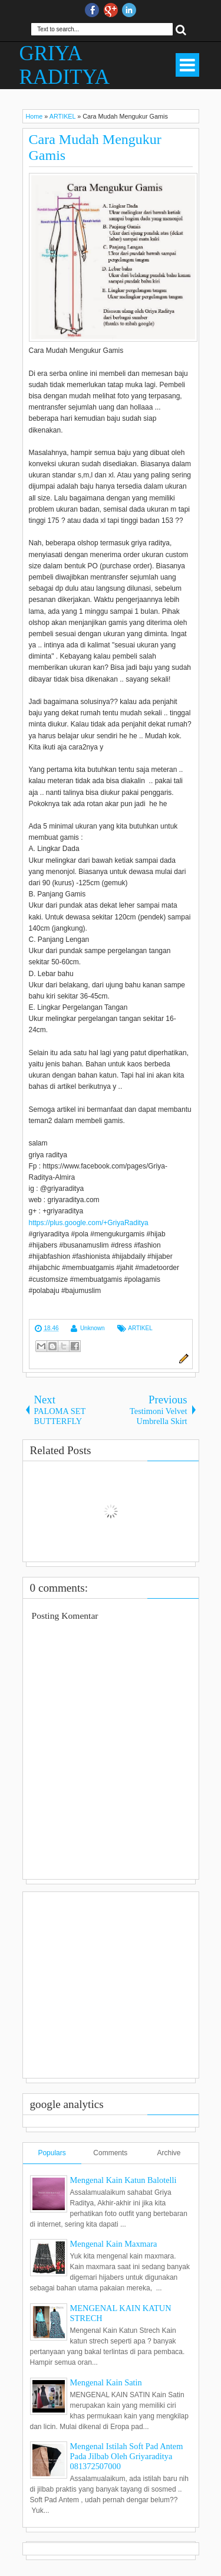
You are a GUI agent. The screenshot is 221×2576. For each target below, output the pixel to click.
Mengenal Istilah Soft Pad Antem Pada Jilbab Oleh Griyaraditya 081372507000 (126, 2456)
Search (181, 29)
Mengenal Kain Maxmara (113, 2243)
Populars (51, 2153)
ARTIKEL (140, 1328)
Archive (169, 2153)
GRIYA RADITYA (64, 65)
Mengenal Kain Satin (106, 2382)
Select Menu (187, 65)
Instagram (129, 10)
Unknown (92, 1328)
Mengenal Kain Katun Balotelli (123, 2180)
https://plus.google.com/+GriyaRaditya (89, 1223)
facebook (92, 10)
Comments (110, 2153)
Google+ (111, 10)
